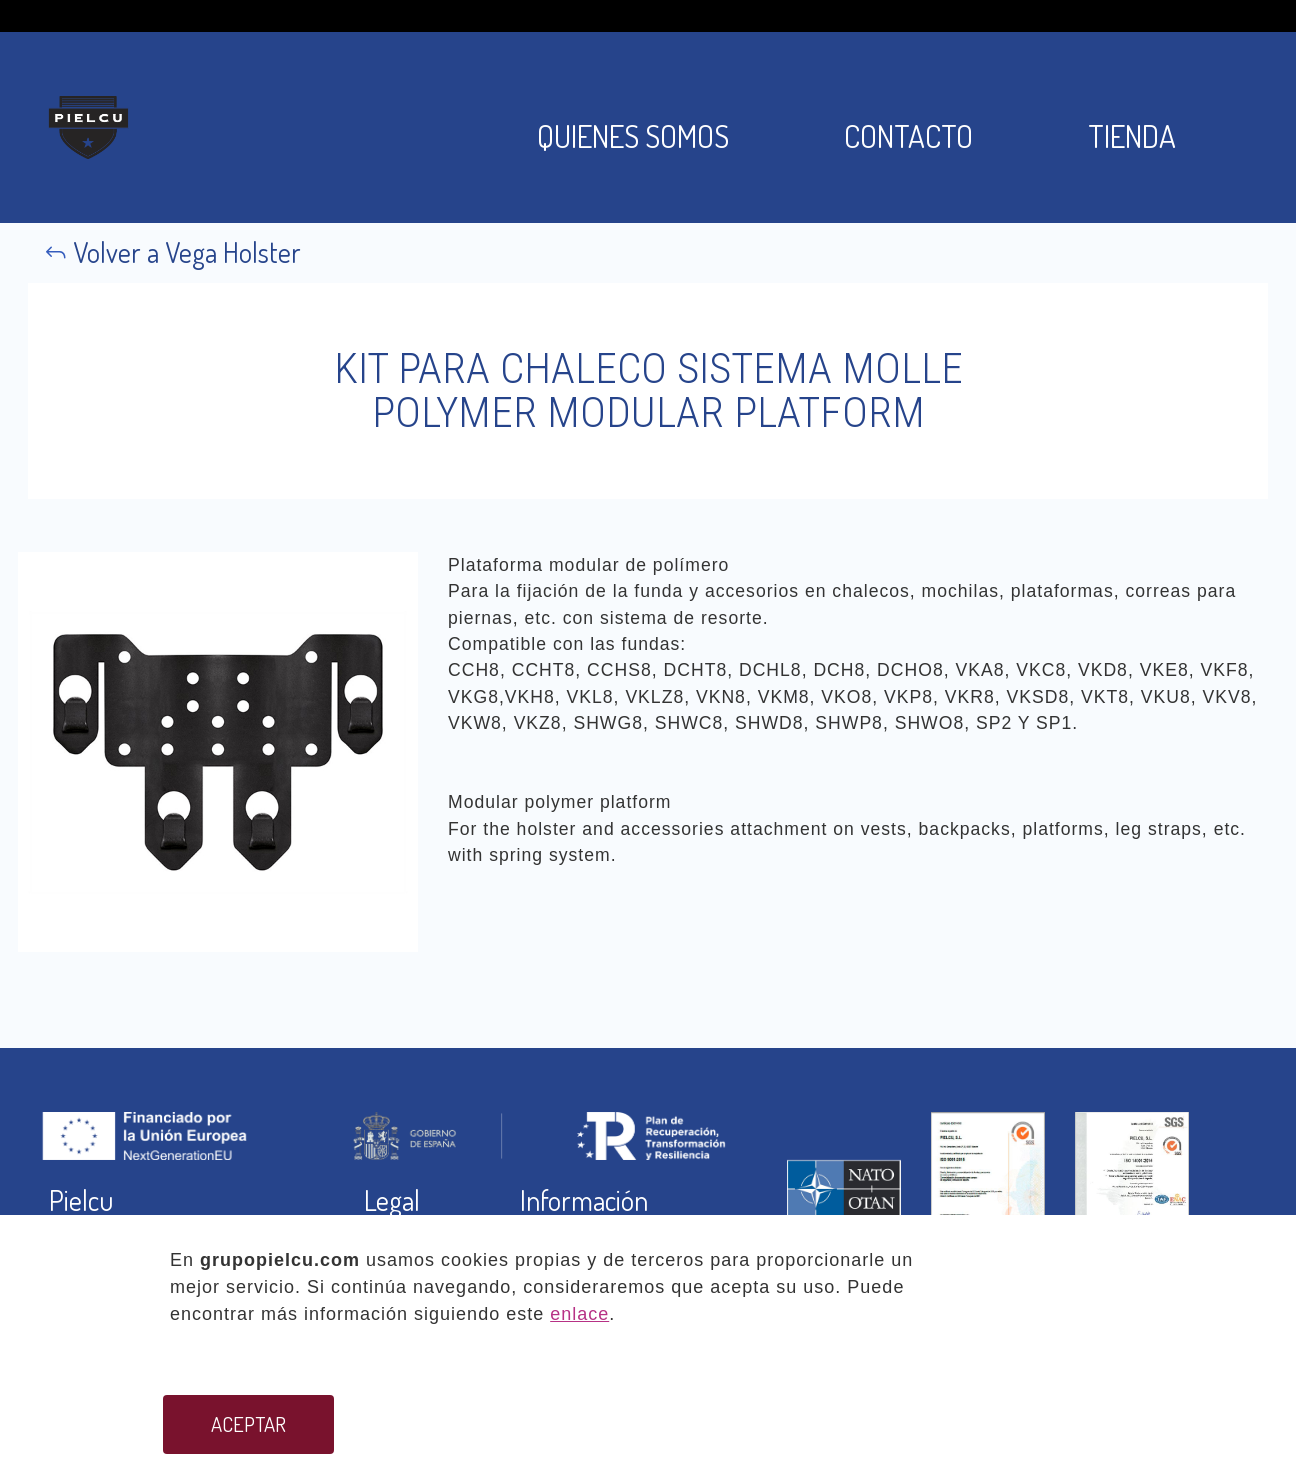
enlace (579, 1314)
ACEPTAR (248, 1424)
